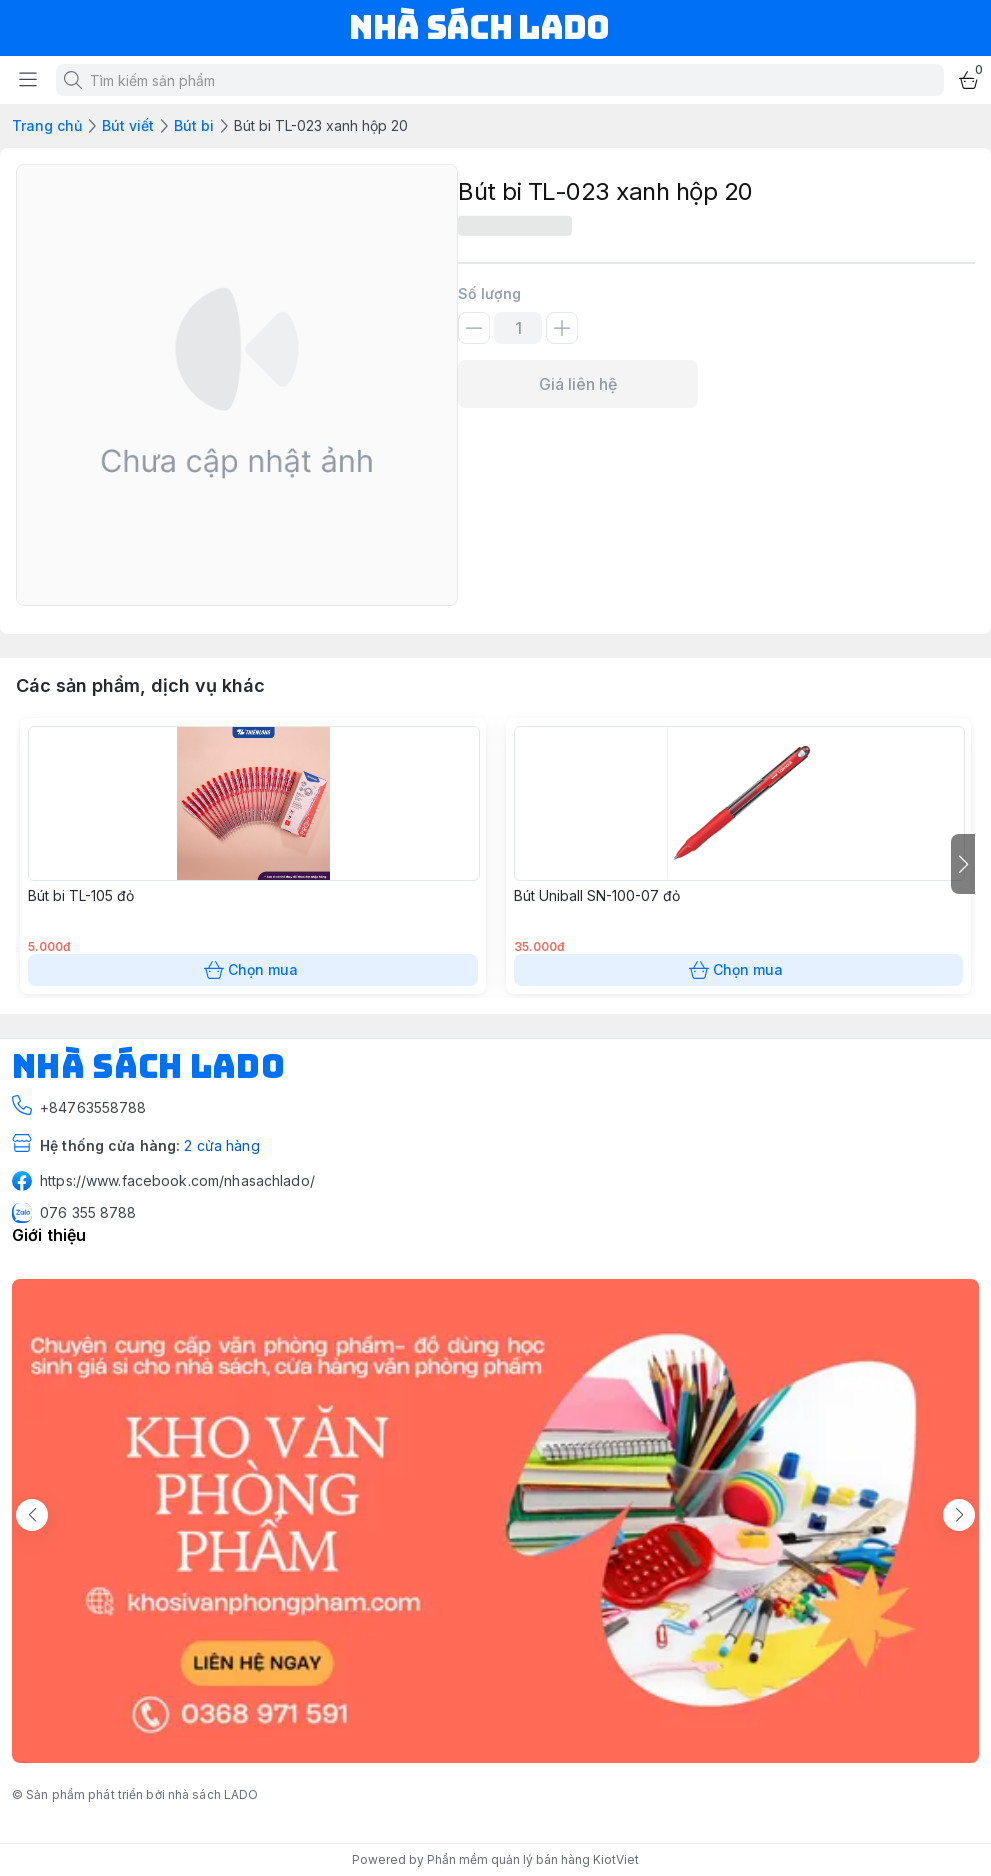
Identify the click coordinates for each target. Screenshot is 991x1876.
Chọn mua (253, 970)
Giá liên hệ (578, 384)
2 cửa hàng (221, 1145)
